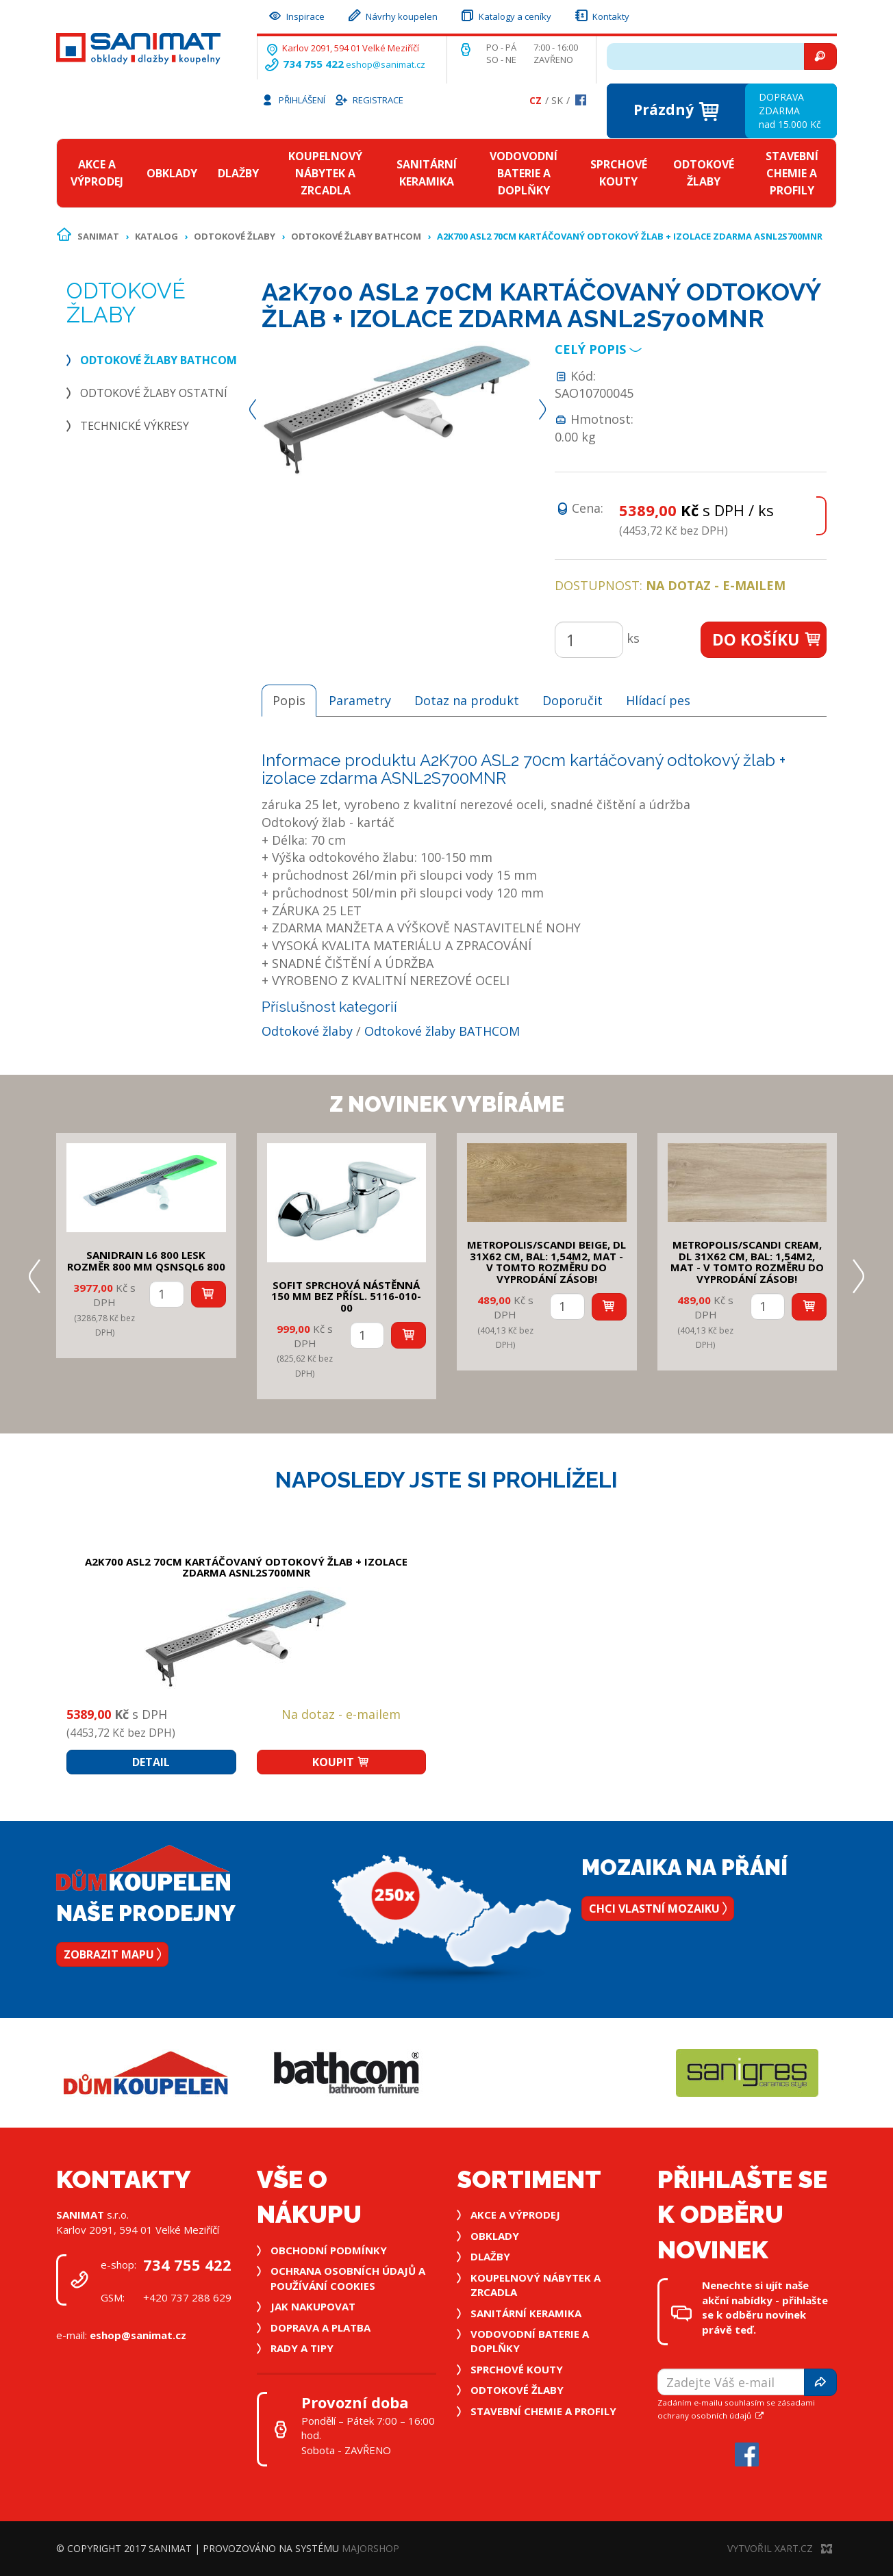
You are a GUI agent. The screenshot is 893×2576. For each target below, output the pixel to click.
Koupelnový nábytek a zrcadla (325, 173)
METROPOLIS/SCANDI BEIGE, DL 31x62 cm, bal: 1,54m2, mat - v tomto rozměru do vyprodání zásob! (546, 1262)
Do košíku (767, 639)
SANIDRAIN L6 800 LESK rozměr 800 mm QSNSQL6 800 (146, 1260)
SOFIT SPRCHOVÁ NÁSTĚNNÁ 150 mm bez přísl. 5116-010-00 (346, 1296)
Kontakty (601, 15)
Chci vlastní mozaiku (658, 1908)
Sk (557, 100)
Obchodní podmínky (329, 2250)
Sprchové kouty (618, 173)
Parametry (360, 700)
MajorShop (370, 2548)
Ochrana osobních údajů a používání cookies (348, 2278)
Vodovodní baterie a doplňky (523, 173)
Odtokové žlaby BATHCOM (356, 236)
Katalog (156, 236)
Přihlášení (293, 99)
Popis (289, 700)
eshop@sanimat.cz (385, 64)
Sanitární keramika (427, 173)
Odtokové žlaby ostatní (153, 392)
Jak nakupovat (313, 2306)
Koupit (341, 1762)
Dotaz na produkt (466, 700)
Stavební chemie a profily (792, 173)
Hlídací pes (658, 700)
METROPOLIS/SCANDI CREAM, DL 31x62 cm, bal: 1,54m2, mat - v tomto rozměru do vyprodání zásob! (747, 1262)
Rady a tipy (302, 2348)
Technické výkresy (134, 425)
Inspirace (296, 15)
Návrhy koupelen (392, 15)
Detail (151, 1762)
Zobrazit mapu (112, 1954)
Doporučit (572, 700)
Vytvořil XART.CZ (779, 2548)
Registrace (368, 99)
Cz (535, 100)
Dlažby (238, 173)
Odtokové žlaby (703, 173)
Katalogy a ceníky (505, 15)
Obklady (172, 173)
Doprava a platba (320, 2327)
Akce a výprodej (97, 173)
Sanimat (98, 236)
